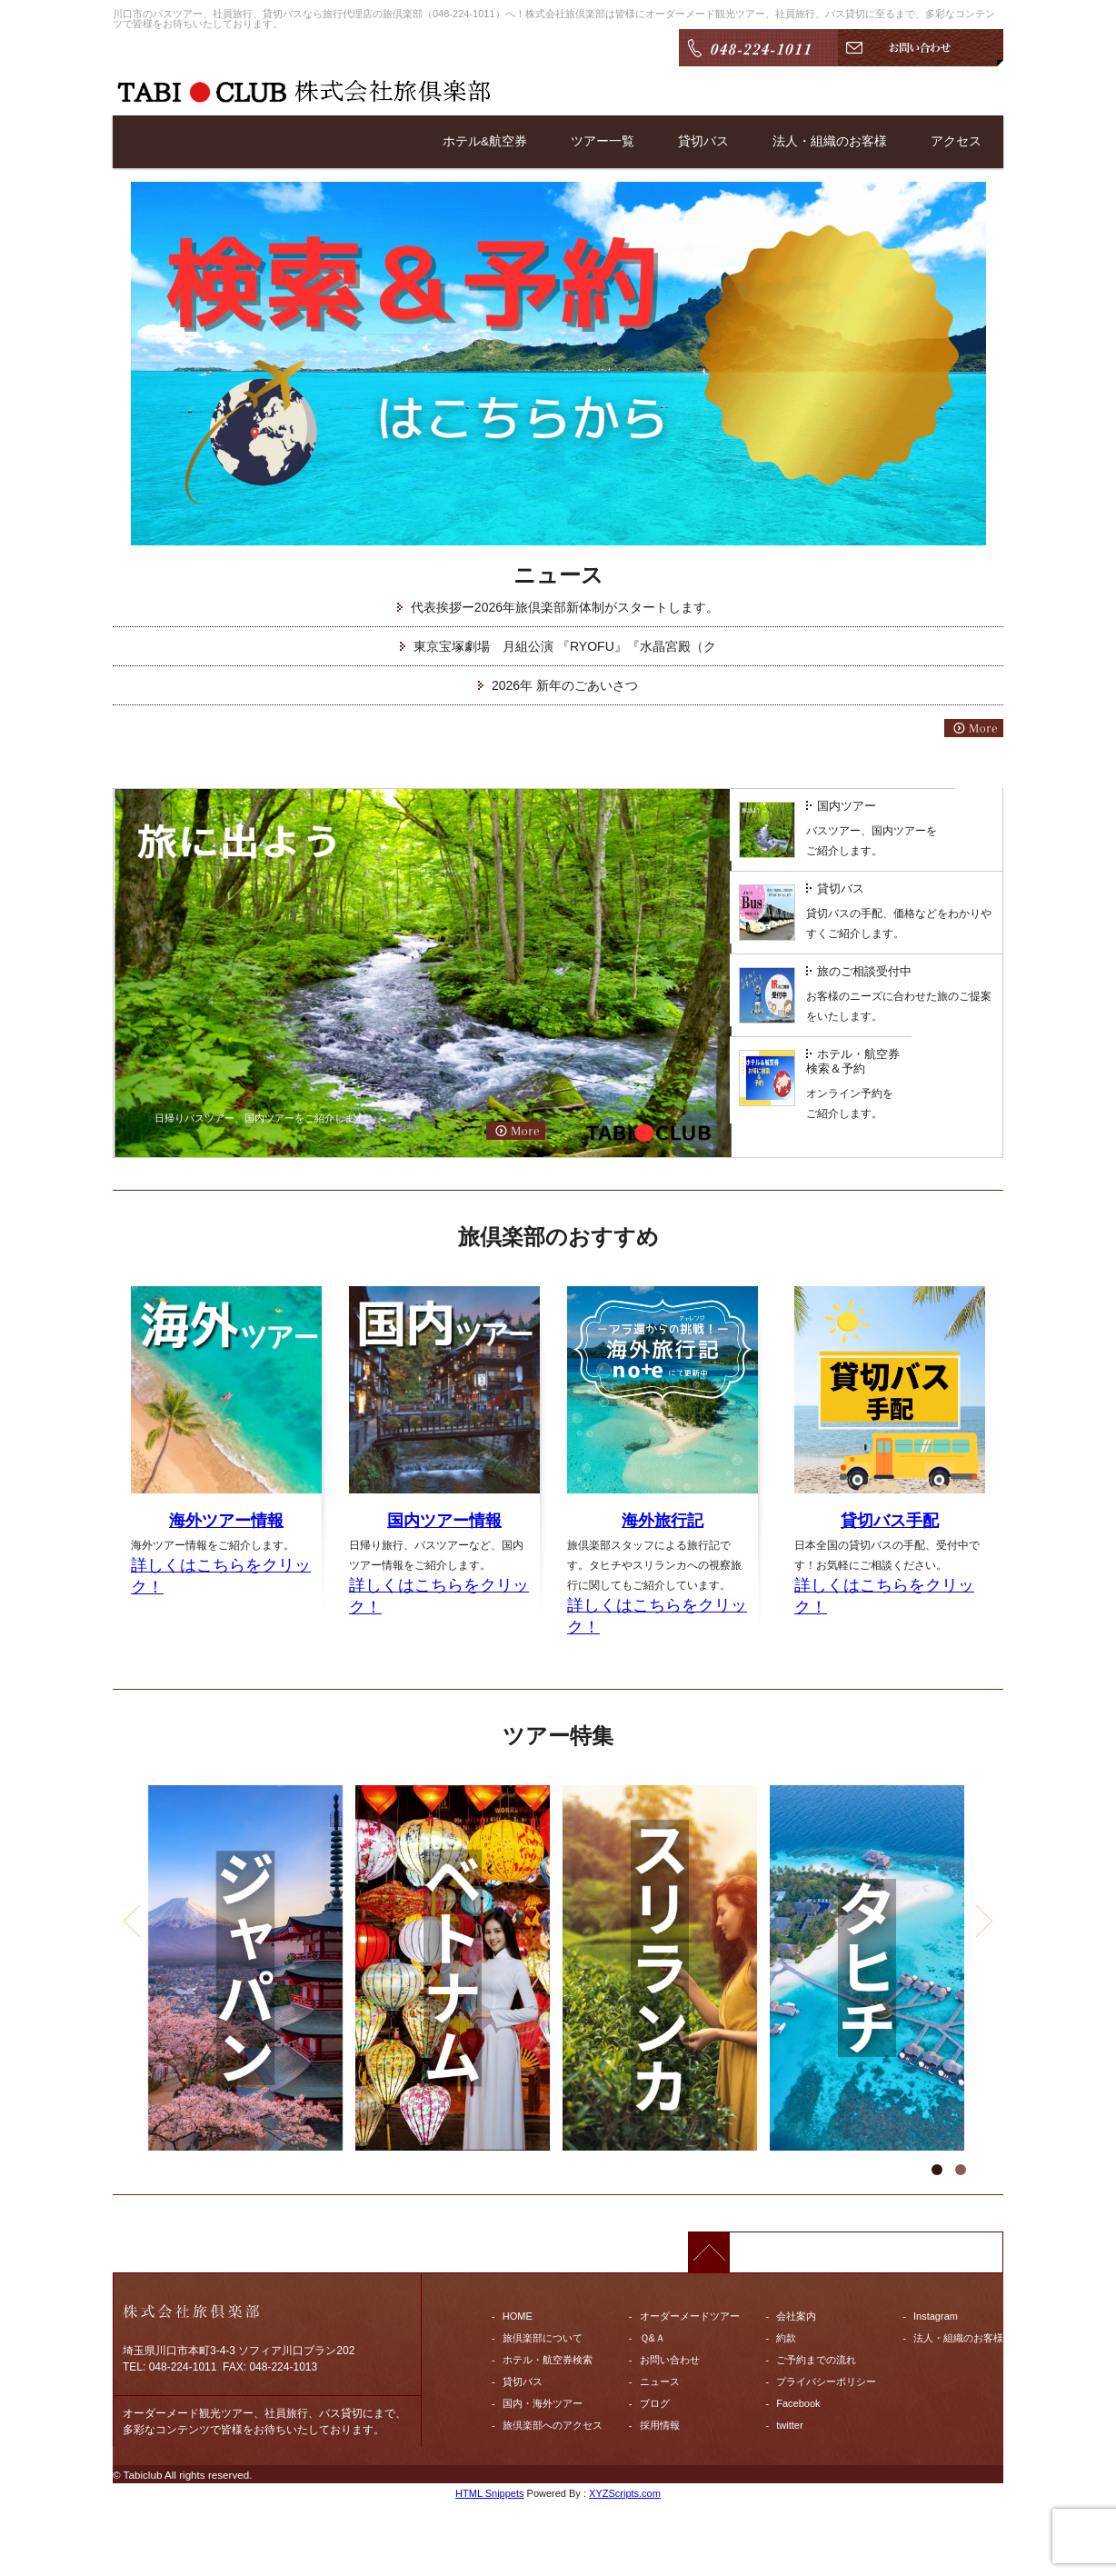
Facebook (798, 2403)
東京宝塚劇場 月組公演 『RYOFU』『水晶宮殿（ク (565, 646)
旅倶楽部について (543, 2337)
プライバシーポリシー (826, 2381)
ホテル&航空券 (485, 142)
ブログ (655, 2403)
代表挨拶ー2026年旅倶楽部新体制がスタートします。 (565, 607)
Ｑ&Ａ (652, 2337)
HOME (518, 2316)
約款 (786, 2337)
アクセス (956, 142)
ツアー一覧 (602, 142)
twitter (789, 2425)
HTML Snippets (489, 2493)
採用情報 (660, 2425)
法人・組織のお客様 (829, 142)
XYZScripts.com (625, 2493)
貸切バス (703, 142)
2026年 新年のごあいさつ (565, 685)
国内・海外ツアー (543, 2403)
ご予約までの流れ (816, 2359)
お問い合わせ (670, 2359)
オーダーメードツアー (690, 2316)
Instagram (935, 2316)
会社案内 (796, 2316)
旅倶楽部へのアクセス (553, 2425)
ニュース (660, 2381)
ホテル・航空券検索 (548, 2359)
